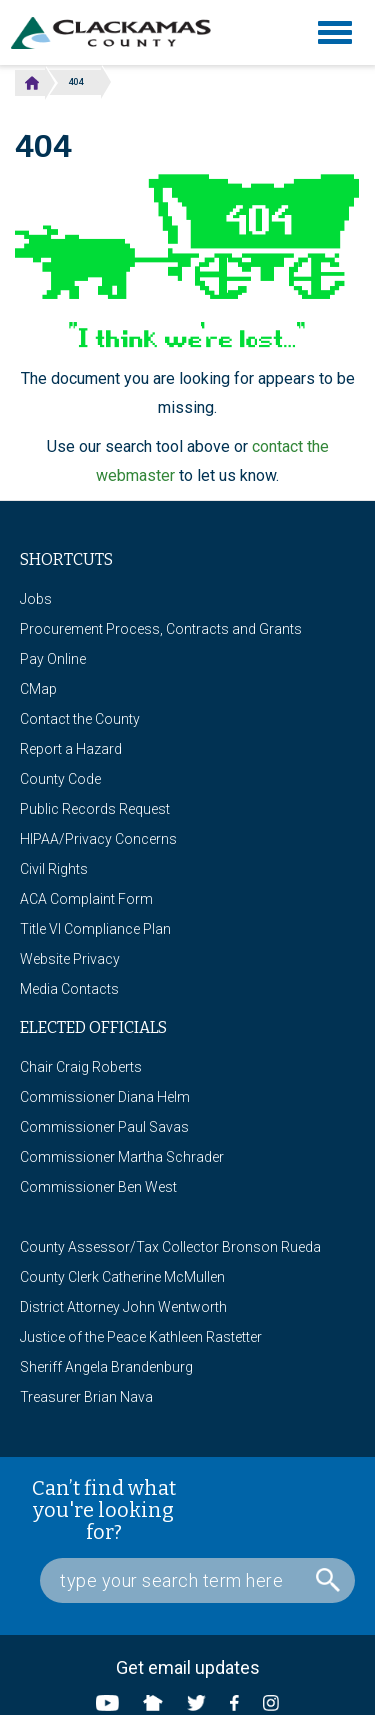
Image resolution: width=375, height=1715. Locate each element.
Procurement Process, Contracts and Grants (161, 629)
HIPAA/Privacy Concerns (98, 839)
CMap (38, 689)
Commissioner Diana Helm (105, 1097)
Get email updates (188, 1667)
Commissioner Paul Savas (104, 1127)
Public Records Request (95, 809)
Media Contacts (69, 989)
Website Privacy (70, 959)
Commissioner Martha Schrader (122, 1157)
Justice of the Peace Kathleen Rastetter (141, 1337)
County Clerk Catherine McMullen (122, 1277)
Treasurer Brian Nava (86, 1397)
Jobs (36, 599)
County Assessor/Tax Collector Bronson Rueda (170, 1247)
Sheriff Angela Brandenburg (106, 1367)
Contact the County (80, 719)
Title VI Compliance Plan (95, 929)
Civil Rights (54, 869)
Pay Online (53, 659)
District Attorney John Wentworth (123, 1307)
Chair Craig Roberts (81, 1067)
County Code (60, 779)
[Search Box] (197, 1580)
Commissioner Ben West (98, 1187)
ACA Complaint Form (86, 899)
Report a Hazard (71, 749)
